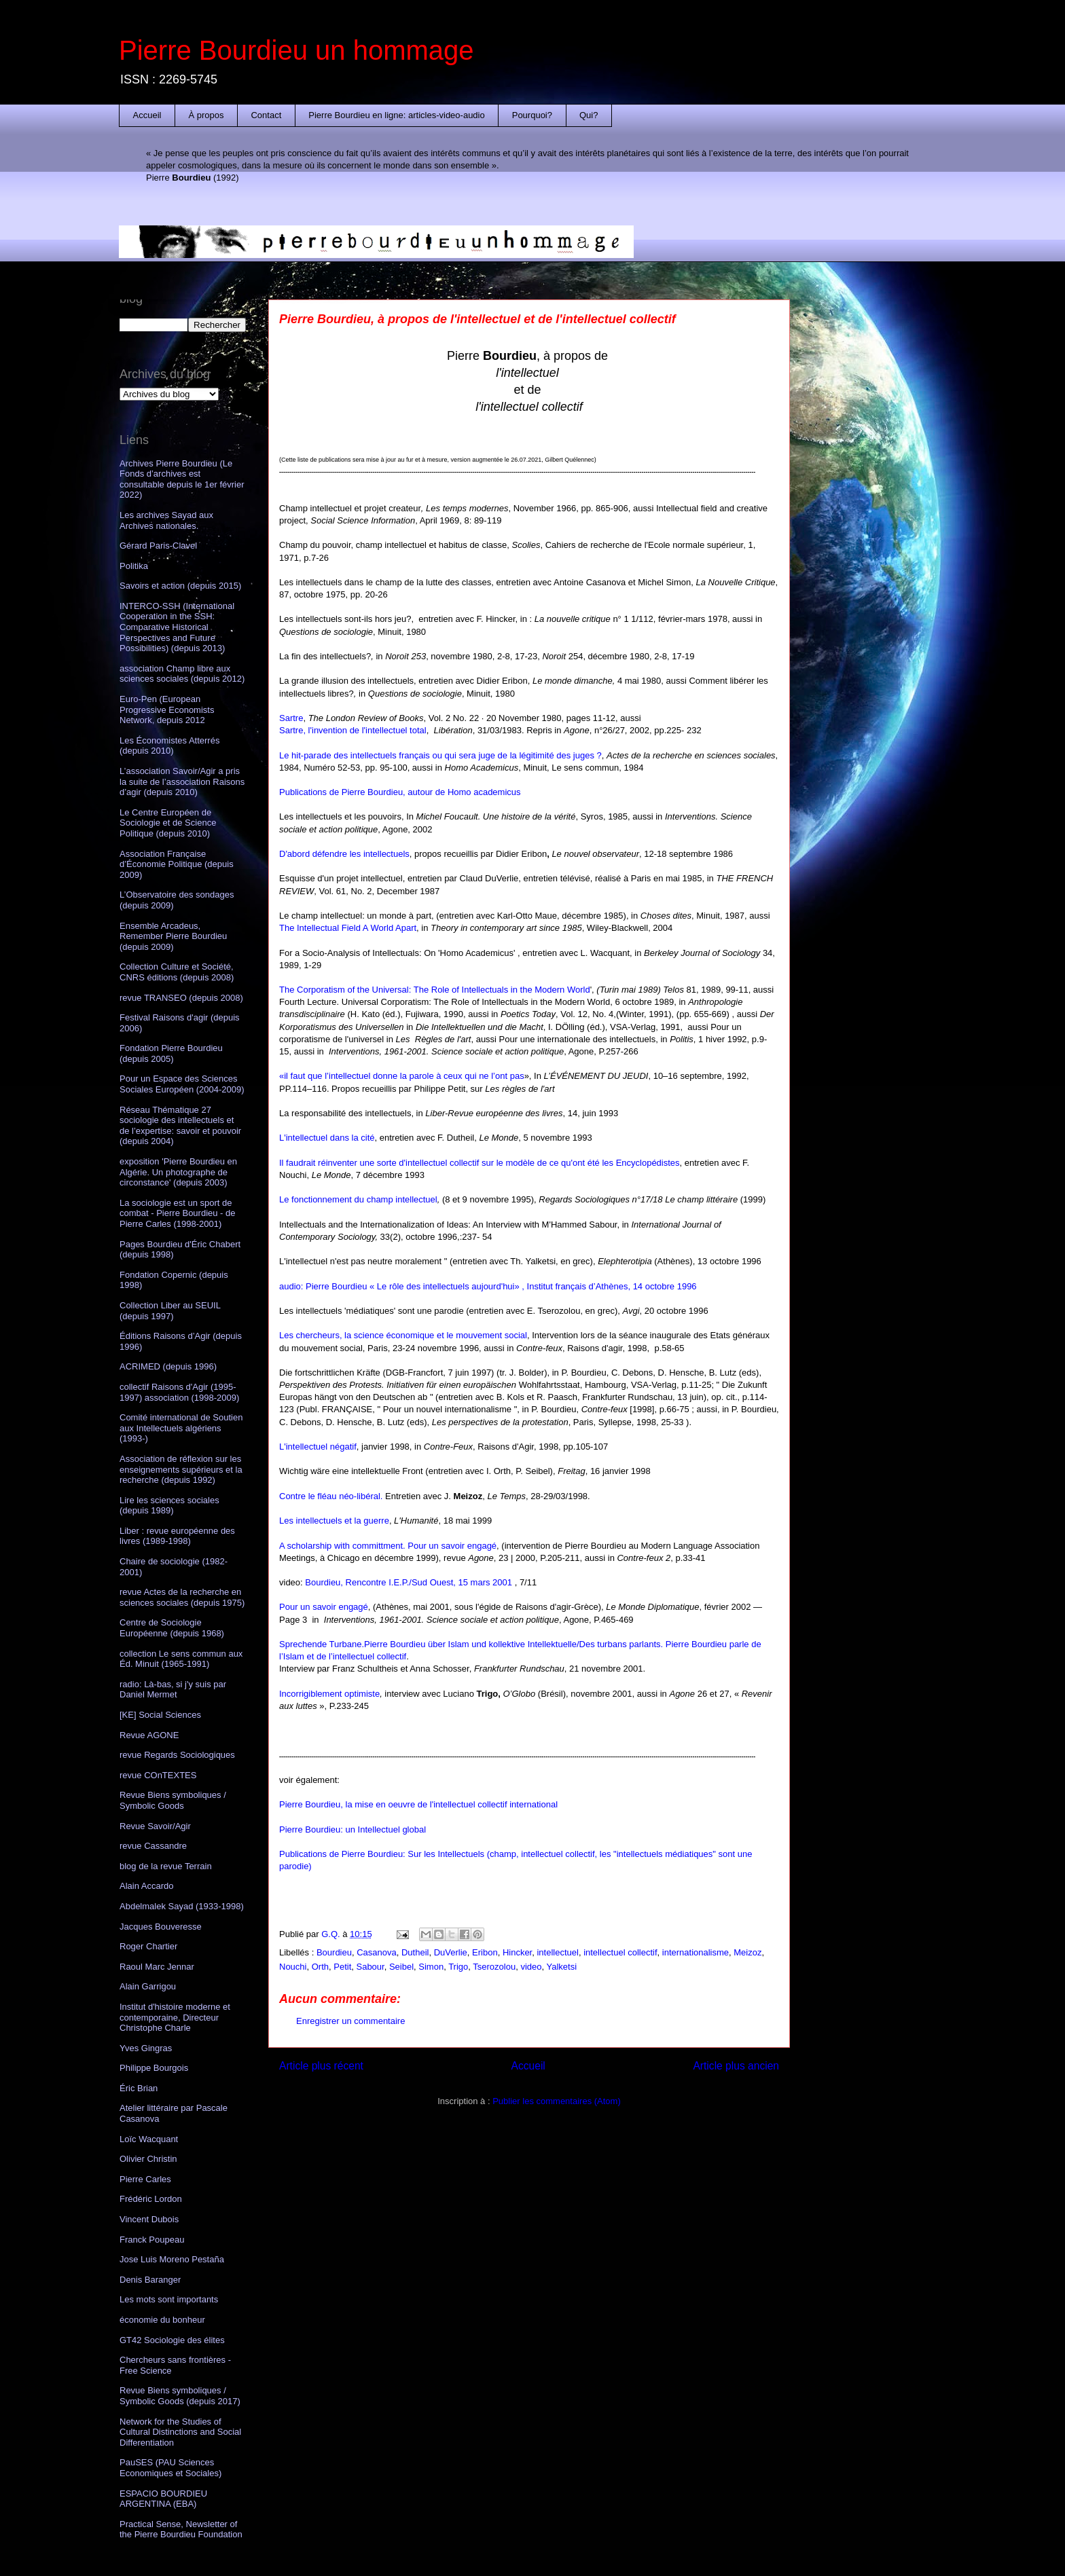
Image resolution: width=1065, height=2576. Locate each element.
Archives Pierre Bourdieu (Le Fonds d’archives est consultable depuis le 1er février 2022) (182, 479)
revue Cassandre (153, 1846)
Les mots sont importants (169, 2299)
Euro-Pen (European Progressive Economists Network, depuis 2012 (167, 709)
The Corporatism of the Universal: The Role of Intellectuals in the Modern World (434, 990)
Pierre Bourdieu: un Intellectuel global (352, 1829)
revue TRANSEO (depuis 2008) (181, 998)
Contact (266, 115)
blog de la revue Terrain (166, 1866)
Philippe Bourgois (154, 2068)
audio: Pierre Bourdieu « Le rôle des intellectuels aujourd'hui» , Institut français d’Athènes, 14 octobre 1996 (488, 1286)
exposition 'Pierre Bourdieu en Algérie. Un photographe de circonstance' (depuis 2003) (178, 1172)
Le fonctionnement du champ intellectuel (358, 1199)
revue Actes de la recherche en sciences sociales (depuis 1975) (182, 1597)
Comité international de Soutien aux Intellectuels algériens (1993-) (181, 1427)
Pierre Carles (145, 2179)
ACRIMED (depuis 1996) (168, 1366)
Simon (431, 1967)
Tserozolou (494, 1967)
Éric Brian (139, 2088)
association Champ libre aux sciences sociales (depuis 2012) (182, 673)
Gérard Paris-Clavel (158, 545)
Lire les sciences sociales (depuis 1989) (169, 1505)
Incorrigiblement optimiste (329, 1694)
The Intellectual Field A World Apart (347, 928)
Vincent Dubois (149, 2219)
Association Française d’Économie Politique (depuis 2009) (177, 864)
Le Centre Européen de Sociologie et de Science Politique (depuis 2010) (168, 823)
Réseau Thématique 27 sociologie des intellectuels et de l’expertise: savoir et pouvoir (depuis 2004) (180, 1126)
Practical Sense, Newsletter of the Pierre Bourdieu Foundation (181, 2529)
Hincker (517, 1952)
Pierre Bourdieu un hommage (296, 50)
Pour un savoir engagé (323, 1607)
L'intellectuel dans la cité (327, 1138)
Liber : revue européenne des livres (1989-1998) (177, 1536)
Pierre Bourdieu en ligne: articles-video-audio (396, 115)
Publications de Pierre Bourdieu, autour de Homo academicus (400, 792)
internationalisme (695, 1952)
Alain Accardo (147, 1886)
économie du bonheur (162, 2320)
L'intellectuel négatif (318, 1446)
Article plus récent (321, 2066)
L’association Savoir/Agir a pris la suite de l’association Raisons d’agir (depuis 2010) (182, 781)
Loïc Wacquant (149, 2139)
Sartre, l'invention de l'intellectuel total (353, 730)
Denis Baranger (150, 2280)
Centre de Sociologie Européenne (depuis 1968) (172, 1627)
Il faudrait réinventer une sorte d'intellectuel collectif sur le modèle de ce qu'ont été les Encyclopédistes (479, 1163)
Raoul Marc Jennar (157, 1967)
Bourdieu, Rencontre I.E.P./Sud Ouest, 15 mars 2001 (409, 1582)
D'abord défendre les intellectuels (344, 854)
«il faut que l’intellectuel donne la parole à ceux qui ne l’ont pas (401, 1076)
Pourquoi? (532, 115)
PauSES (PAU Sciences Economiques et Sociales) (170, 2467)
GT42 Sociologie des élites (172, 2340)
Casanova (377, 1952)
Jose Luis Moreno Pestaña (172, 2259)
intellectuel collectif (620, 1952)
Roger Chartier (148, 1946)
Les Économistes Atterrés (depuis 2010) (169, 745)
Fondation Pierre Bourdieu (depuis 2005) (171, 1053)
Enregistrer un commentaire (350, 2021)
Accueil (147, 115)
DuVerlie (450, 1952)
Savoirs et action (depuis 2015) (180, 586)
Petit (342, 1967)
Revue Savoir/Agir (155, 1826)
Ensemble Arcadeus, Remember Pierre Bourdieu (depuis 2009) (173, 936)
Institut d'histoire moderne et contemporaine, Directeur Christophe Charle (175, 2017)
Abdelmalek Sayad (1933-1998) (182, 1906)
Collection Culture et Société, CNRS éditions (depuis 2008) (177, 971)
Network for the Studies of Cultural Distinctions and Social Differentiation (180, 2432)
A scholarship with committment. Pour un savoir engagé (388, 1546)
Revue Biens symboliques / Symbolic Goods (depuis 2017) (180, 2395)
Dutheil (415, 1952)
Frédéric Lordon (151, 2199)
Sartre (291, 718)
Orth (320, 1967)
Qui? (588, 115)
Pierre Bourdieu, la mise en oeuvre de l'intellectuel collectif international (418, 1804)
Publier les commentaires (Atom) (556, 2101)
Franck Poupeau (152, 2239)
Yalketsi (561, 1967)
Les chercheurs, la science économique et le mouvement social (403, 1335)
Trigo (458, 1967)
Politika (134, 566)
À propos (205, 115)
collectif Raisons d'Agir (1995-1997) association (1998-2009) (179, 1392)
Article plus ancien (736, 2066)
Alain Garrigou (148, 1986)
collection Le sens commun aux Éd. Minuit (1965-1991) (181, 1659)
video (530, 1967)
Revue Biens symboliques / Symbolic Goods (173, 1800)
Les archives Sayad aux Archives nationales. (166, 520)
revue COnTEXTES (158, 1775)
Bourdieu (334, 1952)
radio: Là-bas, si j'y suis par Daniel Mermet (173, 1689)
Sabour (370, 1967)
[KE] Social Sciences (160, 1715)
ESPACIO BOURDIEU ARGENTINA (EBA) (163, 2498)
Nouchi (292, 1967)
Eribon (485, 1952)
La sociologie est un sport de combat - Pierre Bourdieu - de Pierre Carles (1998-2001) (178, 1213)
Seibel (401, 1967)
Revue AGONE (149, 1735)
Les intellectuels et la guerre (334, 1520)
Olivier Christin (148, 2159)
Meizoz (747, 1952)
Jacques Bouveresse (161, 1926)
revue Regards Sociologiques (177, 1755)
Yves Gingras (146, 2048)
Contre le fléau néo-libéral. (330, 1496)
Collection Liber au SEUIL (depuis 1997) (170, 1310)
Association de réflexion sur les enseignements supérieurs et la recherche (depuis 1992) (181, 1469)
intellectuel (557, 1952)
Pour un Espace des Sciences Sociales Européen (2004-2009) (182, 1083)
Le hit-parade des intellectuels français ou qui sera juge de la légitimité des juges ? (440, 755)
